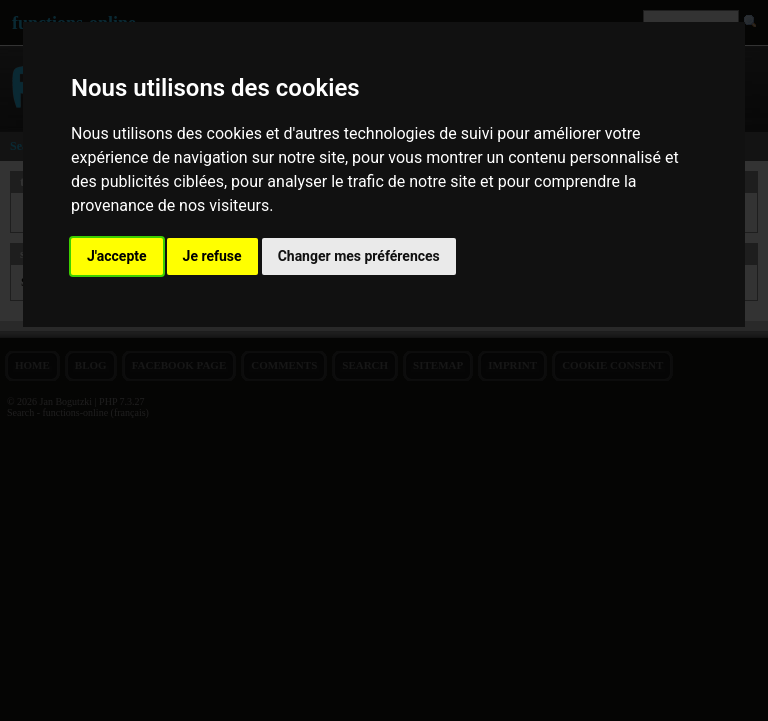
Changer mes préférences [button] (359, 256)
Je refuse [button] (212, 256)
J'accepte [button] (117, 256)
